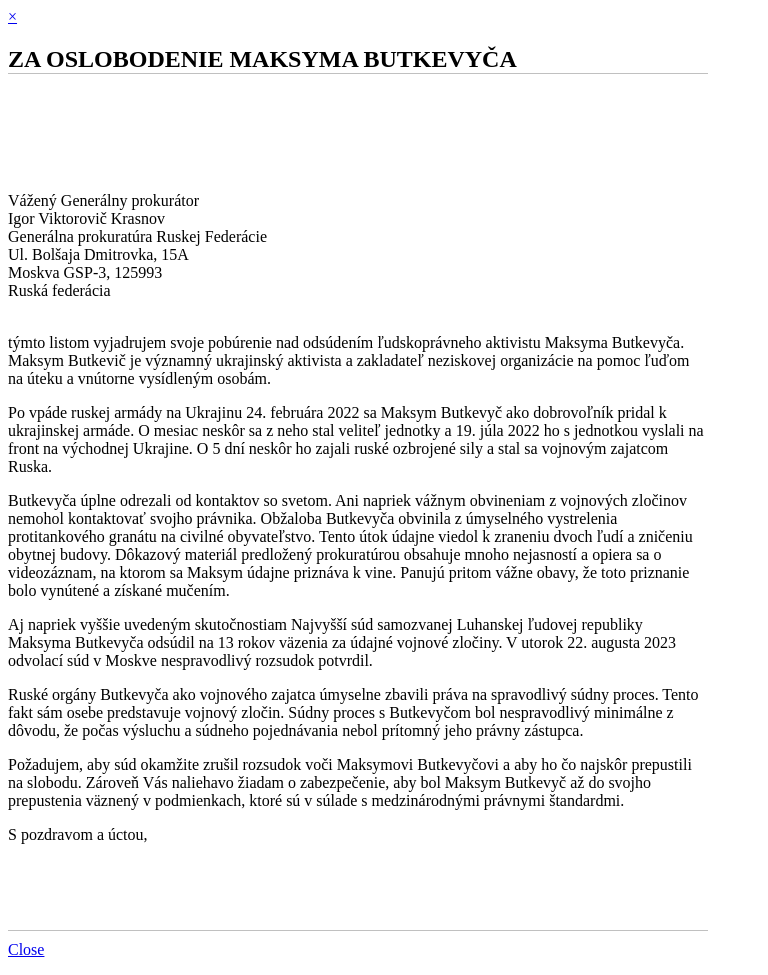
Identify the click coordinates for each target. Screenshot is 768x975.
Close (26, 949)
